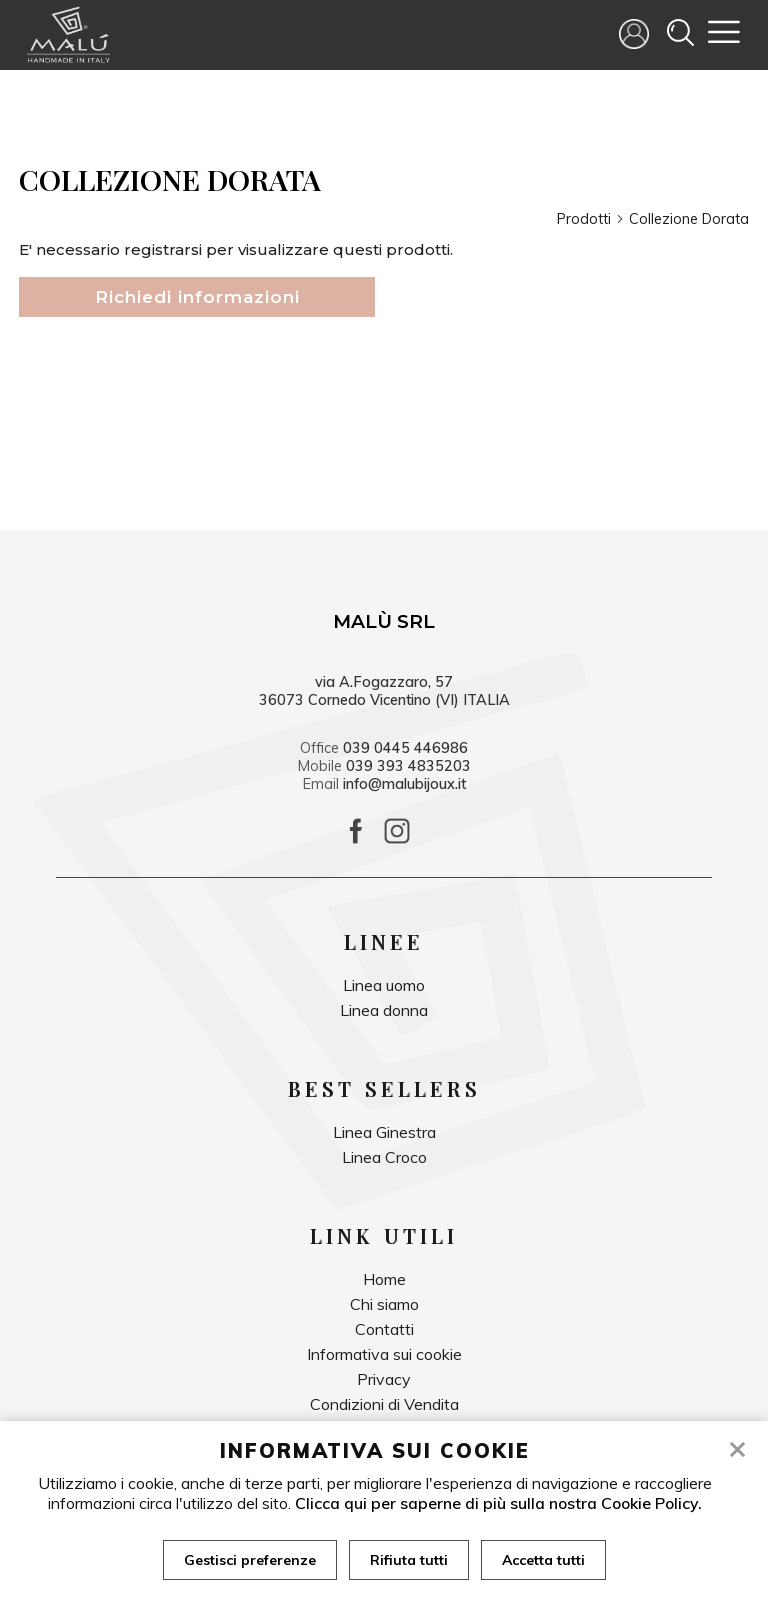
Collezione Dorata (689, 219)
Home (384, 1279)
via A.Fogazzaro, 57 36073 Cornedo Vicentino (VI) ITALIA (384, 691)
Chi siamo (384, 1304)
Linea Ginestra (384, 1132)
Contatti (384, 1329)
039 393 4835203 (408, 766)
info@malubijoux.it (404, 784)
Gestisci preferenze (250, 1560)
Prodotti (591, 219)
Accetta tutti (543, 1560)
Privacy (384, 1379)
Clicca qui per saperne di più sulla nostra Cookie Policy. (498, 1503)
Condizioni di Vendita (384, 1404)
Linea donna (384, 1010)
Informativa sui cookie (384, 1354)
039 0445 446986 (405, 748)
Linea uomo (384, 985)
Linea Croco (384, 1157)
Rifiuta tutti (409, 1560)
